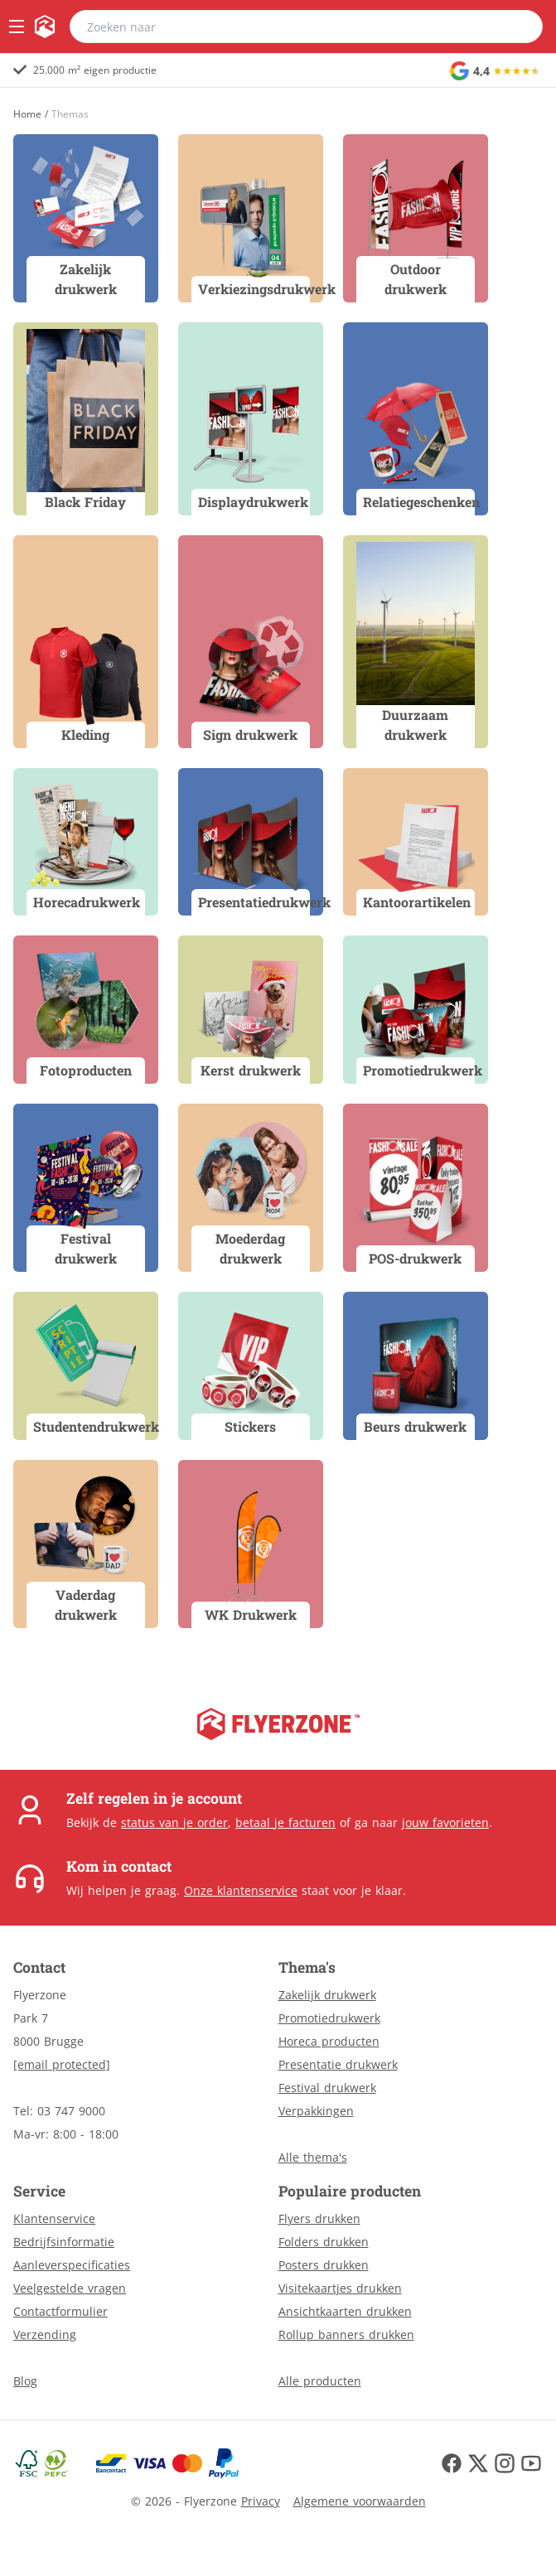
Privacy (260, 2501)
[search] (519, 26)
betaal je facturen (285, 1822)
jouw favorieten (445, 1822)
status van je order (174, 1822)
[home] (44, 26)
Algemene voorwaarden (359, 2501)
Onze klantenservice (240, 1890)
